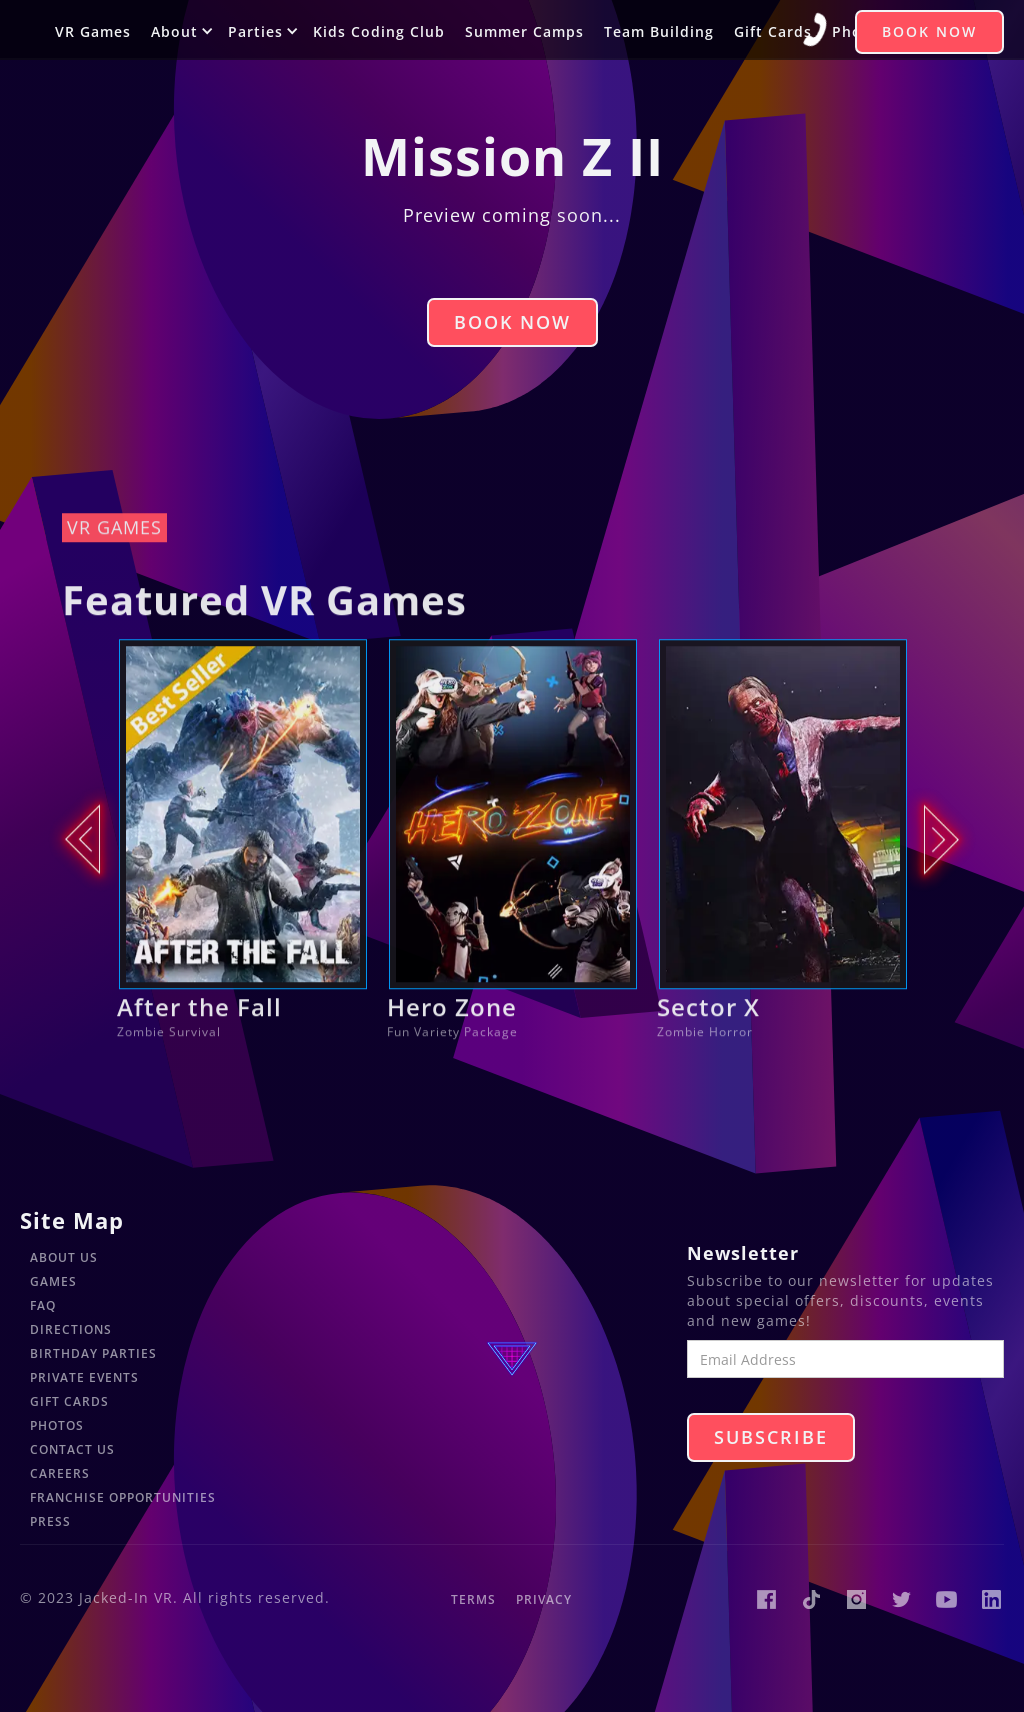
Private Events (84, 1377)
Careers (60, 1473)
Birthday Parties (93, 1353)
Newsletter (743, 1253)
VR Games (93, 31)
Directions (71, 1329)
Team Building (659, 31)
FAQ (43, 1305)
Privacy (544, 1599)
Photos (57, 1425)
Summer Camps (524, 31)
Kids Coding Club (379, 31)
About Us (64, 1257)
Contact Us (72, 1449)
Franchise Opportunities (123, 1497)
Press (50, 1521)
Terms (473, 1599)
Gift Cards (773, 31)
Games (53, 1281)
